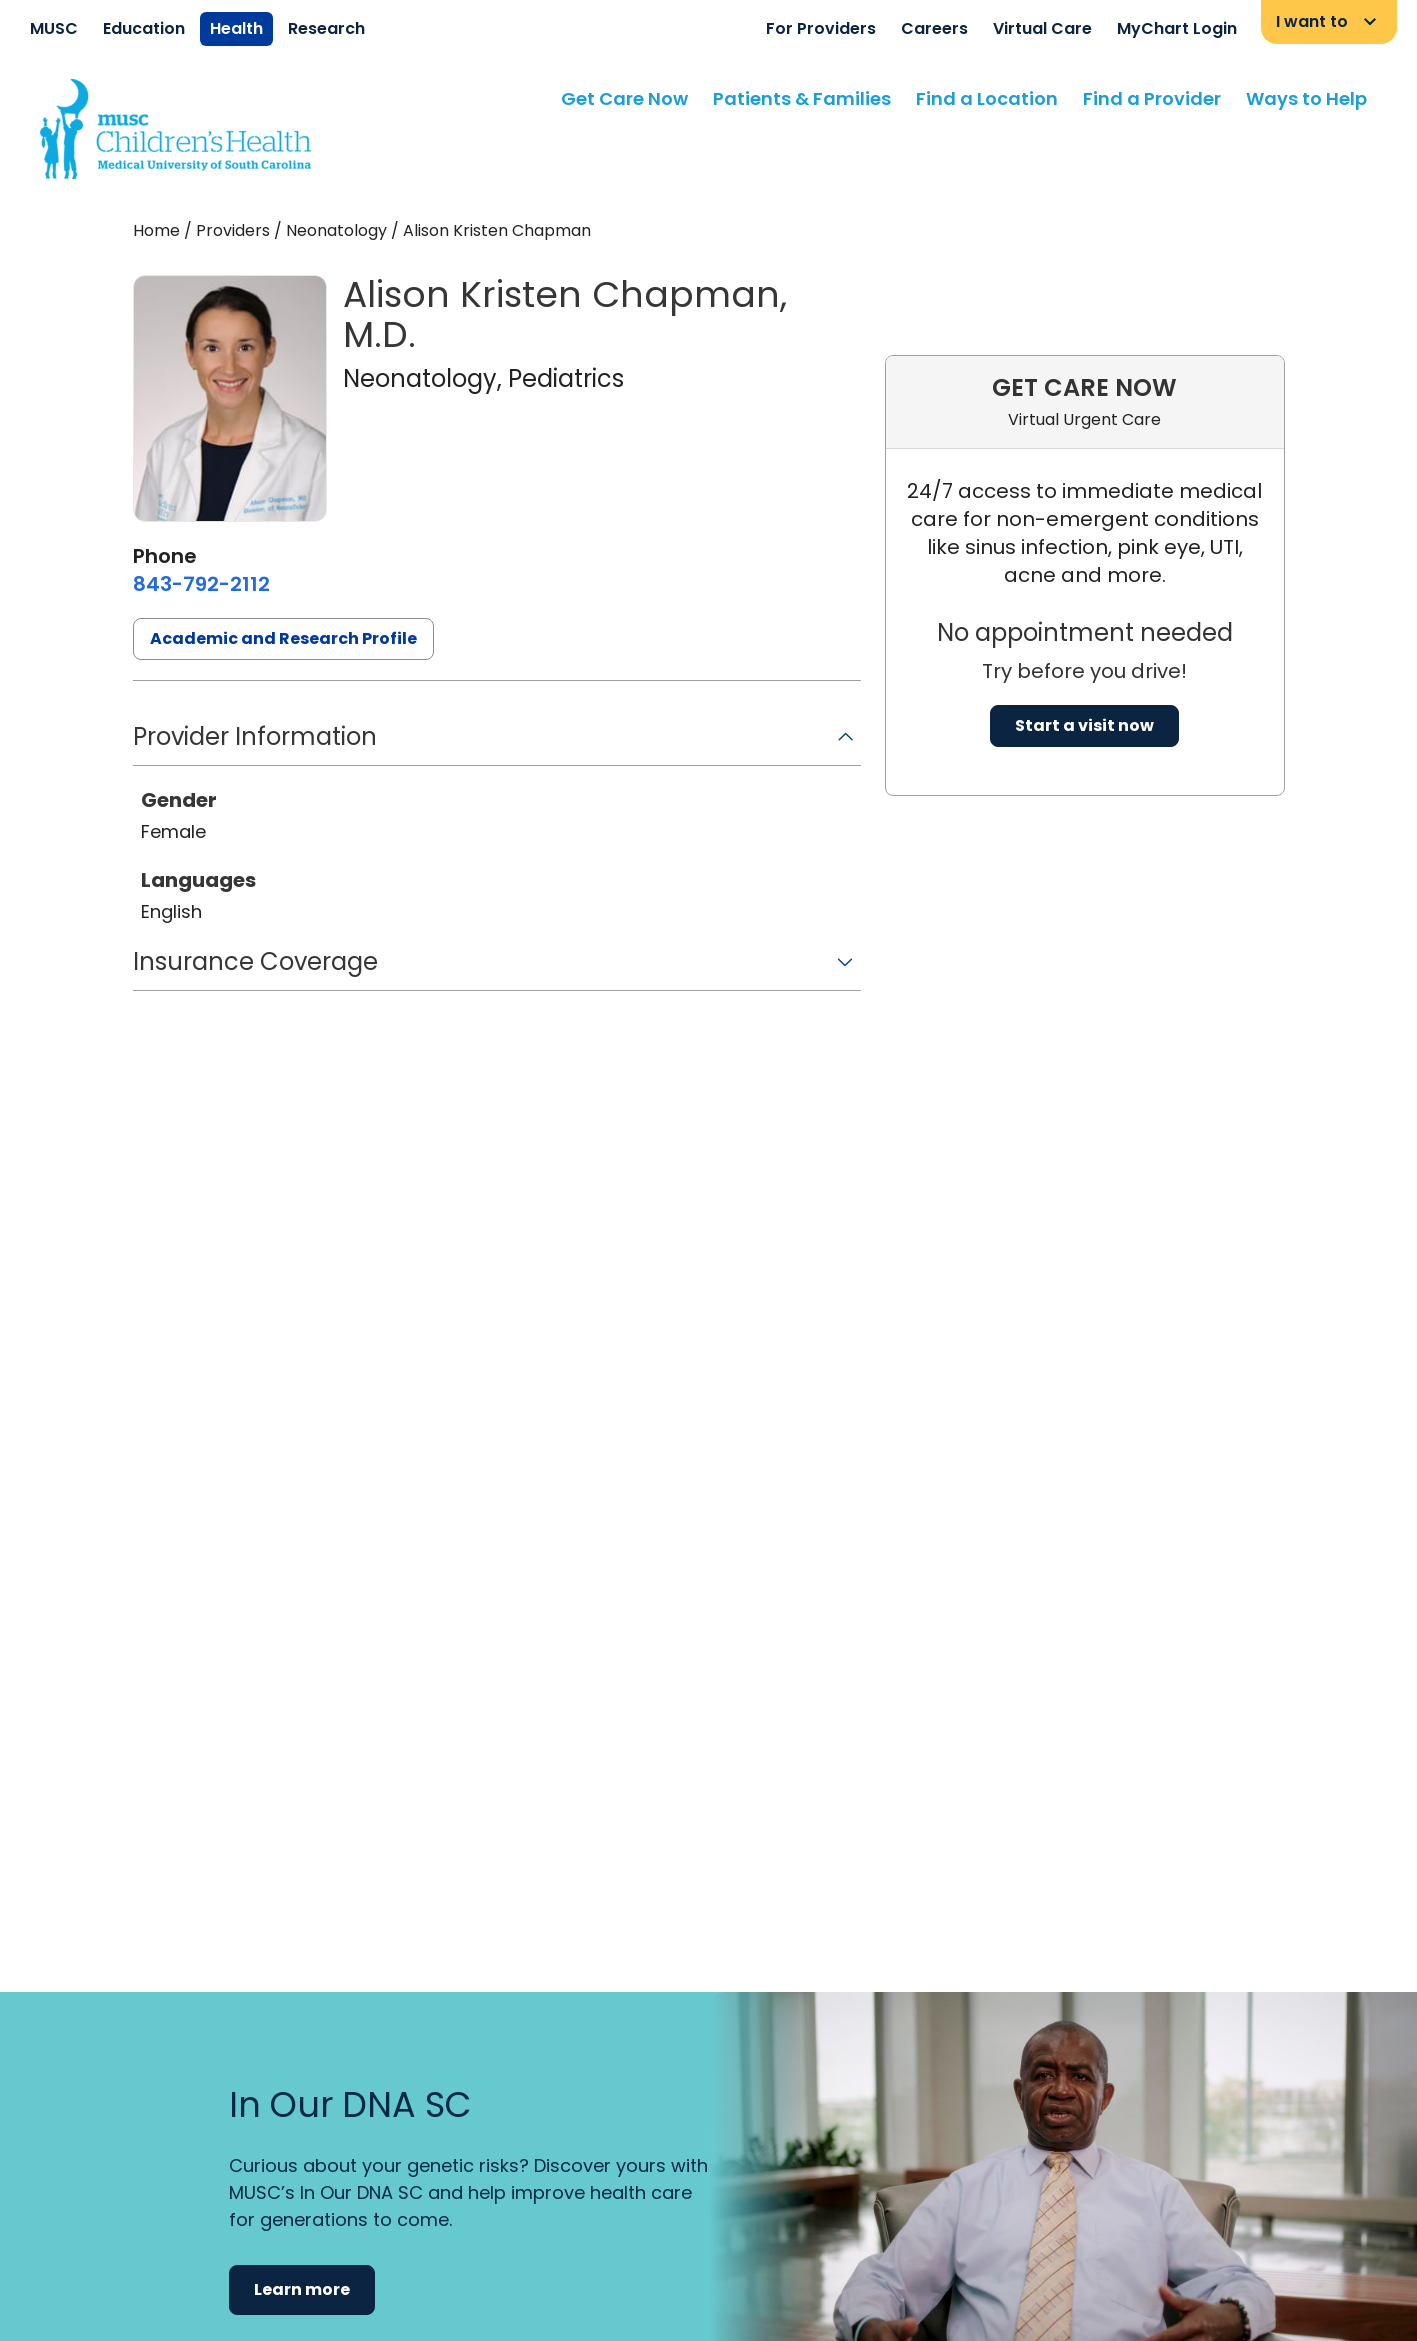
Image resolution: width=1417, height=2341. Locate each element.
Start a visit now (1084, 725)
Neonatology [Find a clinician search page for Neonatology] (336, 230)
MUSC (54, 28)
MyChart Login (1177, 28)
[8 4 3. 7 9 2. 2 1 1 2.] (201, 584)
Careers (934, 28)
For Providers (821, 28)
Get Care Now (624, 98)
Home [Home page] (156, 230)
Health (236, 28)
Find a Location (987, 98)
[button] (497, 743)
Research (326, 28)
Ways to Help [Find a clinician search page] (1306, 98)
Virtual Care (1042, 28)
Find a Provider (1152, 98)
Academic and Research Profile (283, 638)
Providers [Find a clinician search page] (233, 230)
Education (144, 28)
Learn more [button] (302, 2289)
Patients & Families (802, 98)
